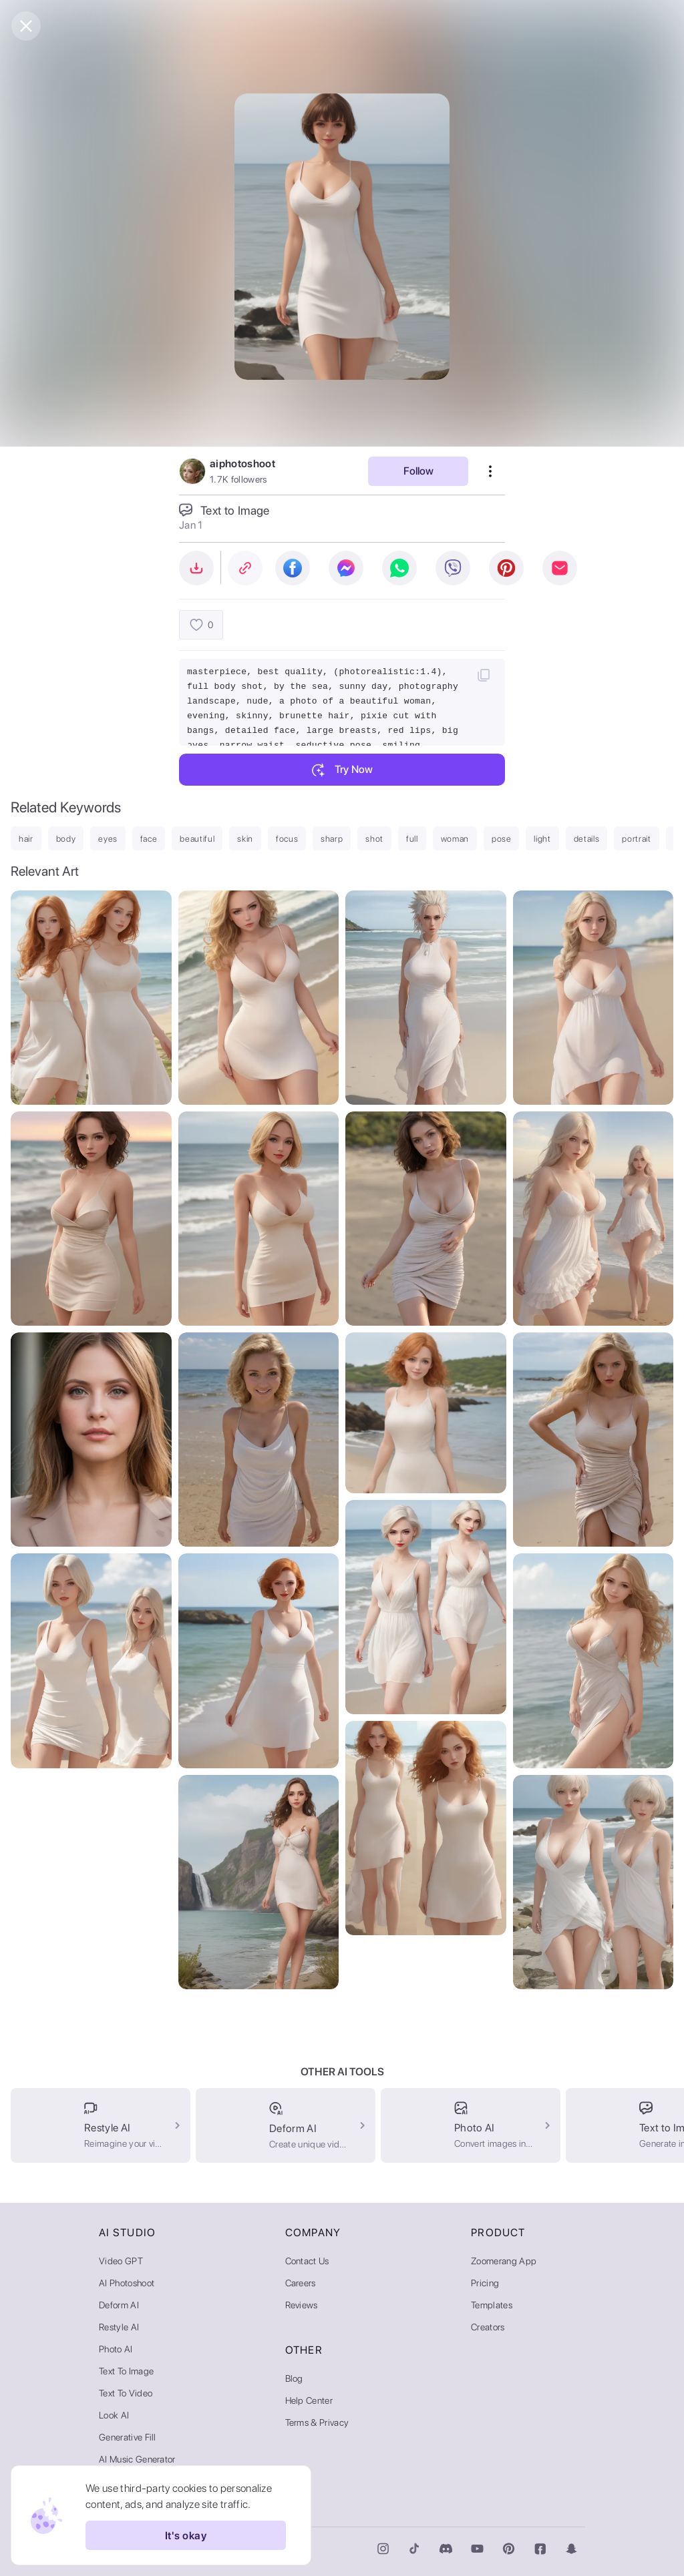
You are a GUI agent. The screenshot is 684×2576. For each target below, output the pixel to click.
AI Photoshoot (126, 2283)
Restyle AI (119, 2327)
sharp (332, 839)
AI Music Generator (137, 2459)
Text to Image (126, 2371)
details (587, 839)
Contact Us (307, 2261)
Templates (491, 2305)
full (412, 839)
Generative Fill (127, 2437)
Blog (294, 2378)
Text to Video (125, 2393)
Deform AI (119, 2305)
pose (502, 839)
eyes (108, 839)
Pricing (485, 2283)
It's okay (186, 2535)
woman (455, 839)
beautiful (197, 839)
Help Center (309, 2400)
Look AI (114, 2415)
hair (26, 839)
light (542, 839)
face (149, 839)
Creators (488, 2327)
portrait (636, 839)
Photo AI (116, 2349)
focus (287, 839)
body (66, 839)
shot (374, 839)
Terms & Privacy (317, 2422)
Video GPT (121, 2261)
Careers (300, 2283)
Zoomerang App (503, 2261)
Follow (418, 471)
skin (245, 839)
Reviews (301, 2305)
